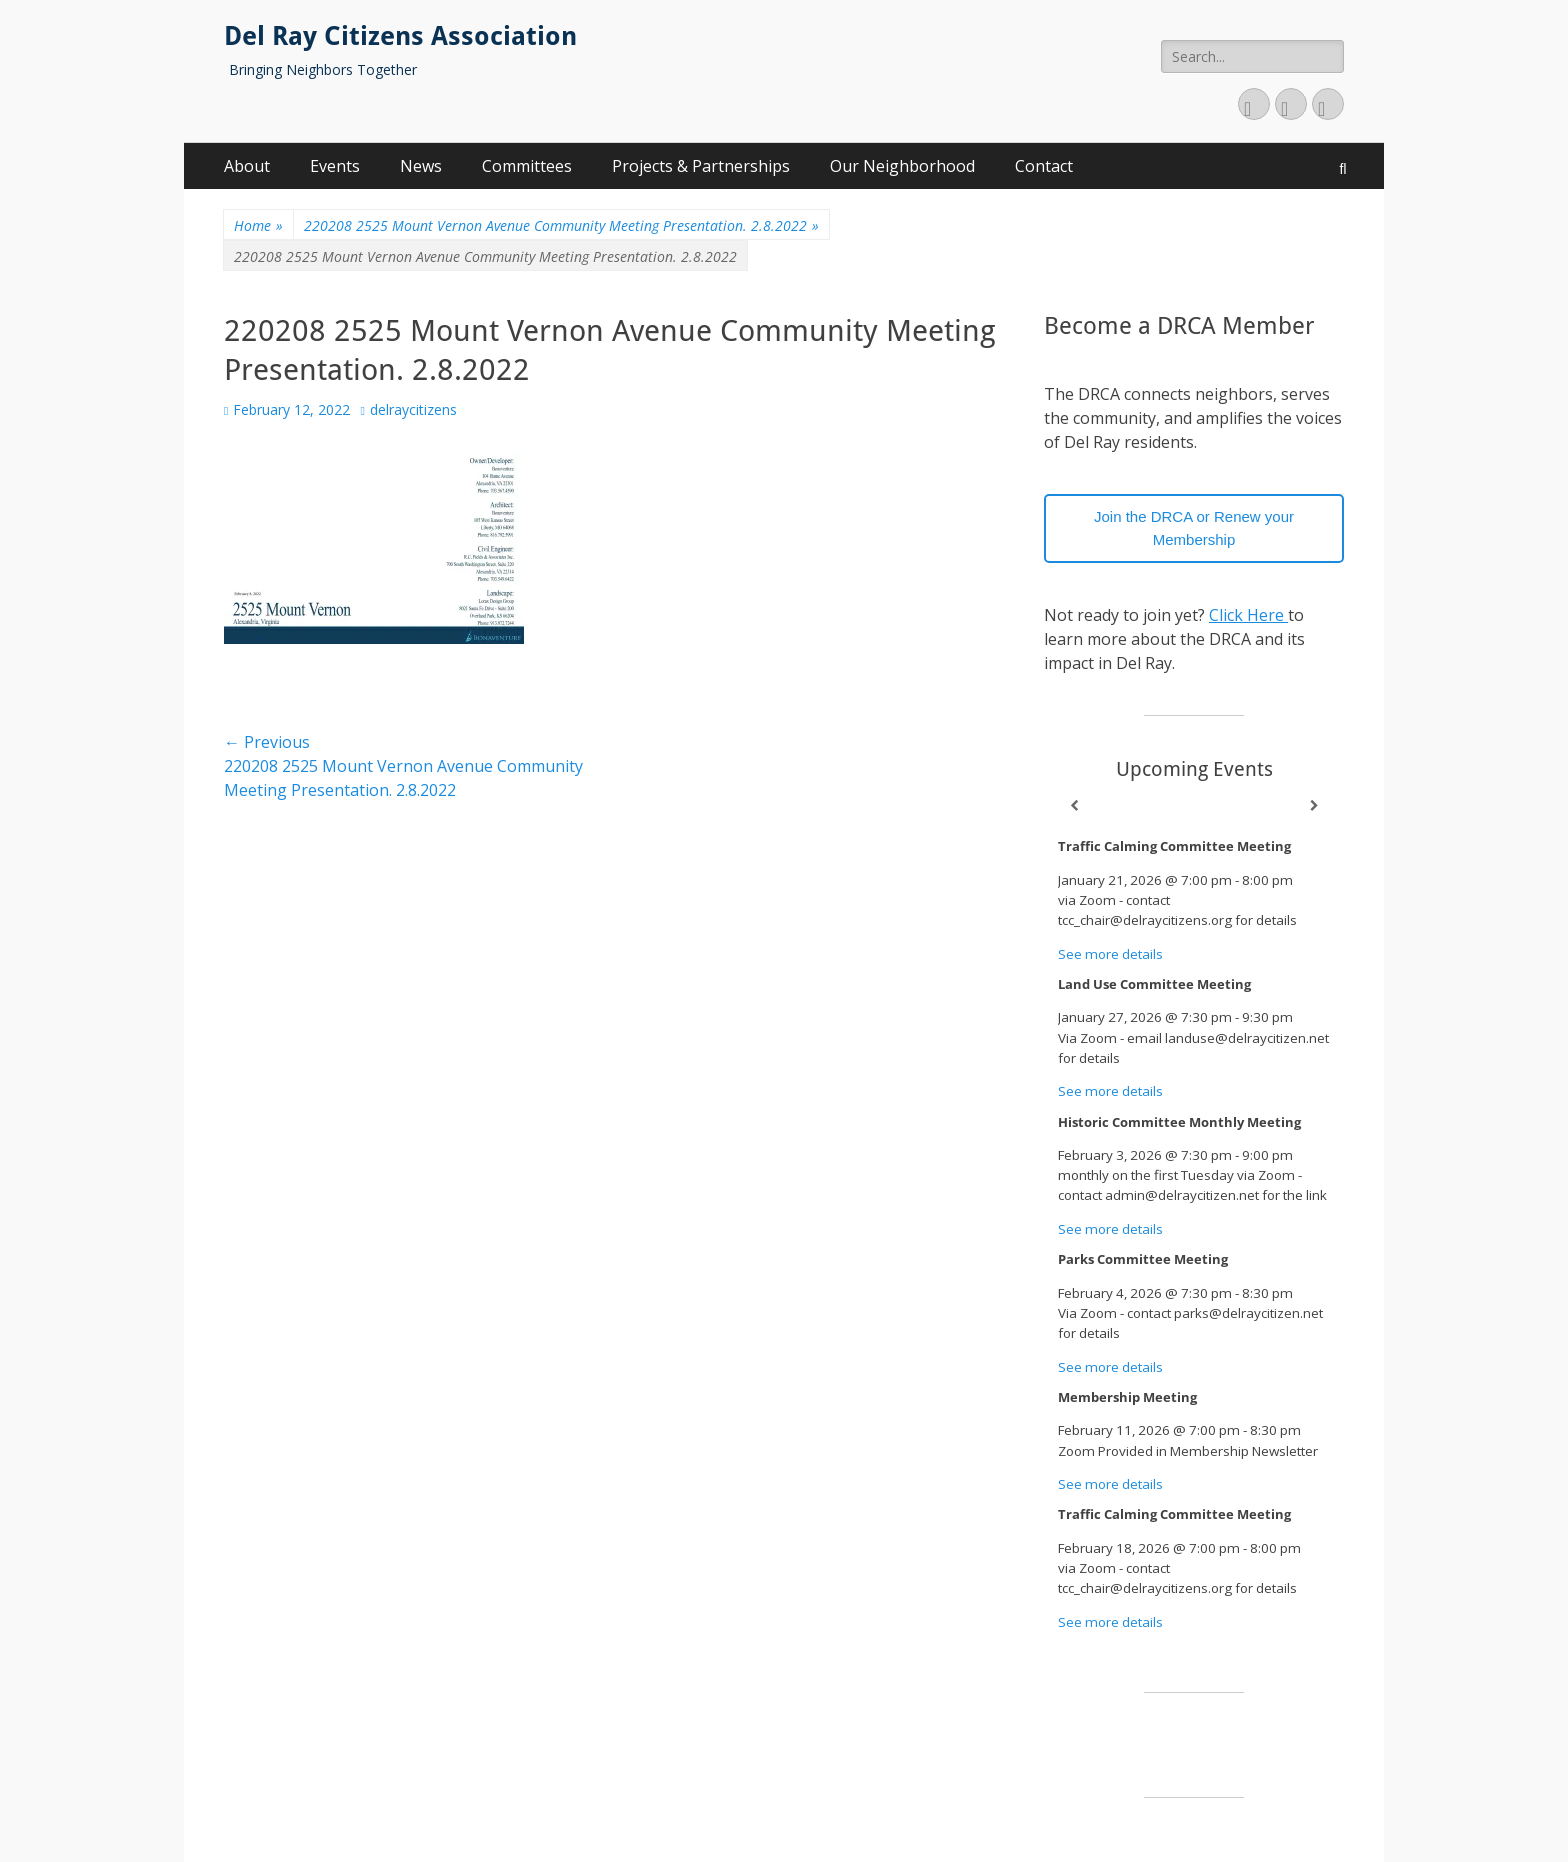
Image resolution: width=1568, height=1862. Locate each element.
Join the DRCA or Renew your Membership (1194, 528)
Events (335, 166)
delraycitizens (413, 409)
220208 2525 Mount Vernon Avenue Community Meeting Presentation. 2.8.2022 (561, 225)
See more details (1110, 954)
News (421, 166)
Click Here (1248, 615)
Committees (527, 166)
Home (258, 225)
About (247, 166)
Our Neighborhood (902, 166)
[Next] (1314, 806)
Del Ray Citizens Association (400, 36)
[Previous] (1074, 806)
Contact (1044, 166)
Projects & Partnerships (701, 166)
